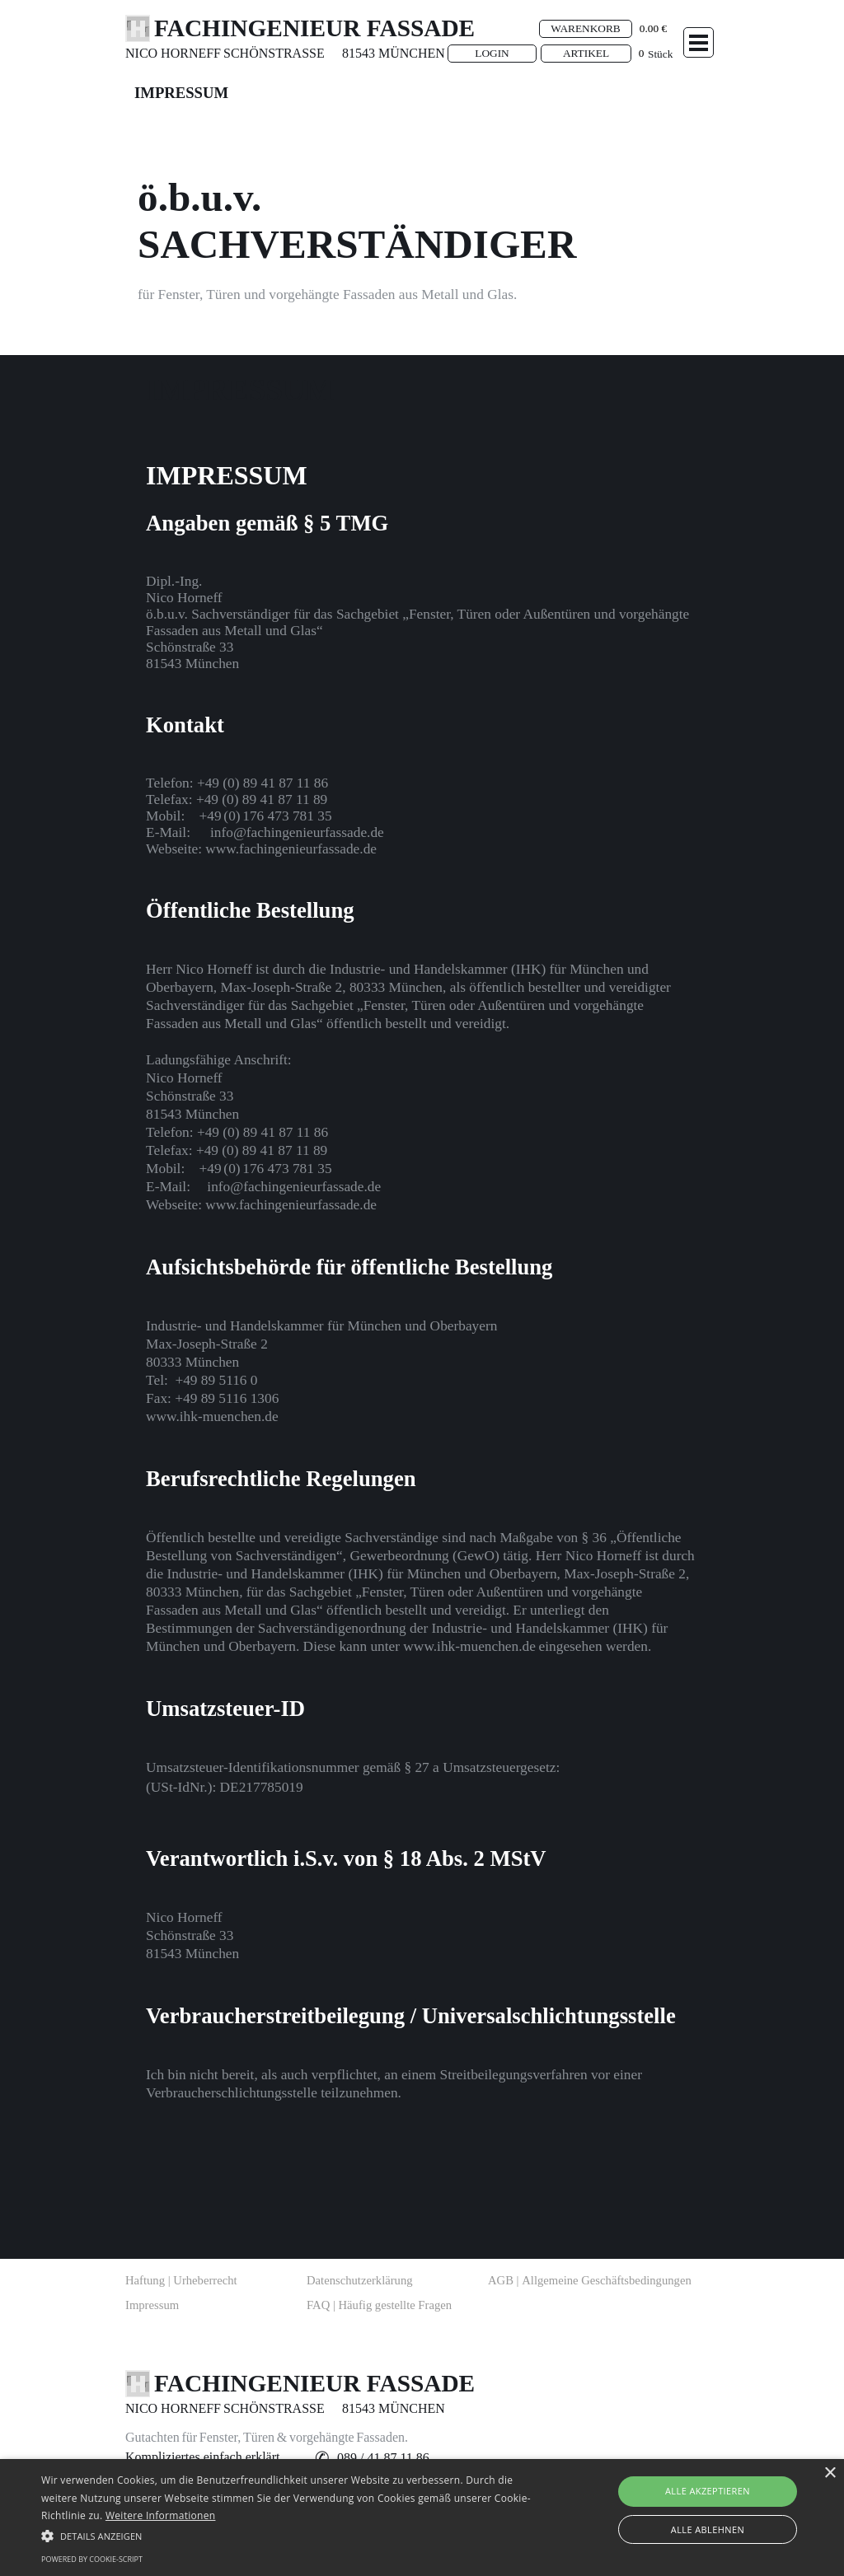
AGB (590, 2280)
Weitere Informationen (161, 2515)
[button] (262, 783)
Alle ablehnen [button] (707, 2529)
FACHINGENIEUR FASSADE (314, 28)
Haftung (181, 2280)
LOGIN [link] (492, 53)
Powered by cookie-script (92, 2559)
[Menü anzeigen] (698, 42)
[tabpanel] (183, 53)
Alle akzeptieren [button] (707, 2491)
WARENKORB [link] (585, 28)
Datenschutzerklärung (360, 2280)
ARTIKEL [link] (586, 53)
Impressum (152, 2305)
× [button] (829, 2473)
